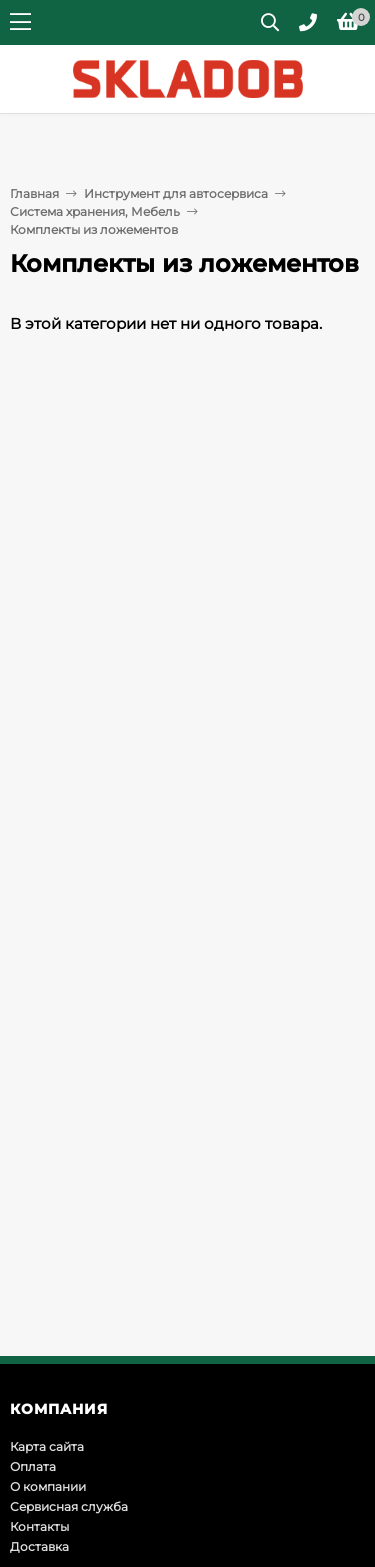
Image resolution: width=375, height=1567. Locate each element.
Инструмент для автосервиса (176, 193)
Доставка (39, 1546)
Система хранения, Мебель (95, 211)
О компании (48, 1486)
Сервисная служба (69, 1506)
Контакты (39, 1526)
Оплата (33, 1466)
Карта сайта (47, 1446)
